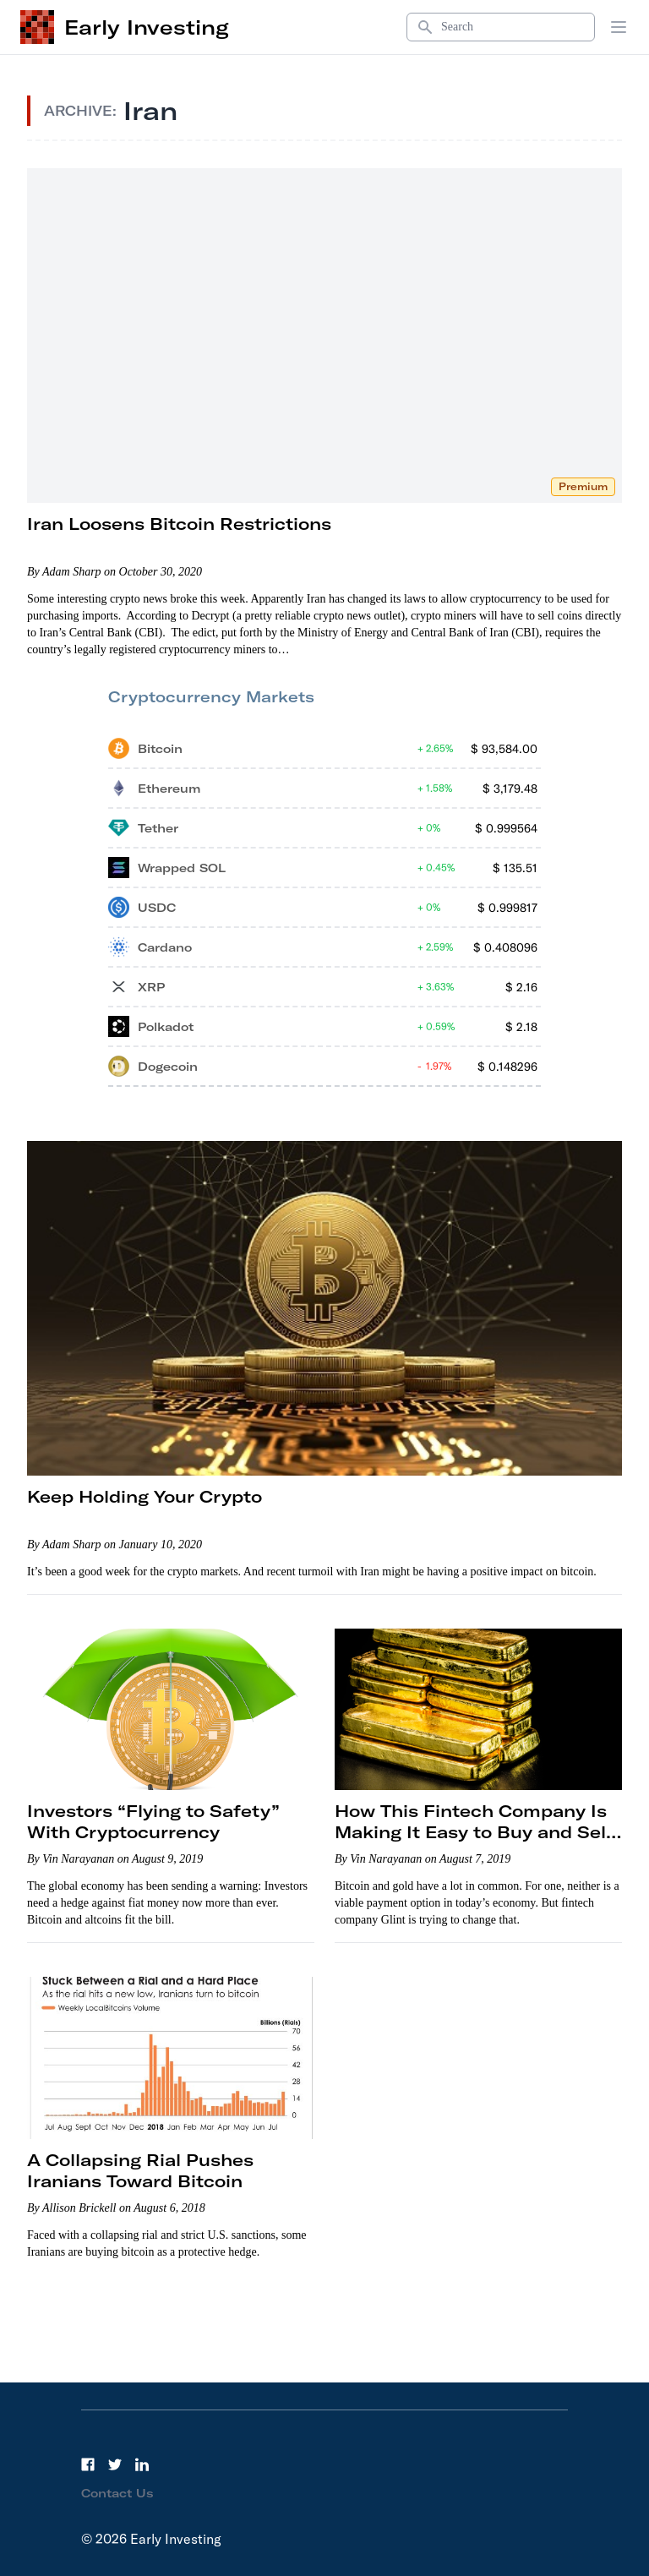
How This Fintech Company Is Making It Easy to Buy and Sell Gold (473, 1832)
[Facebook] (88, 2464)
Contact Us (117, 2493)
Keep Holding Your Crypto (144, 1496)
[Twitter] (115, 2464)
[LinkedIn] (142, 2464)
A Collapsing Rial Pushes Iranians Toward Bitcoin (140, 2170)
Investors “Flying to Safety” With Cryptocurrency (153, 1821)
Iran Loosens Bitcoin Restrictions (179, 523)
